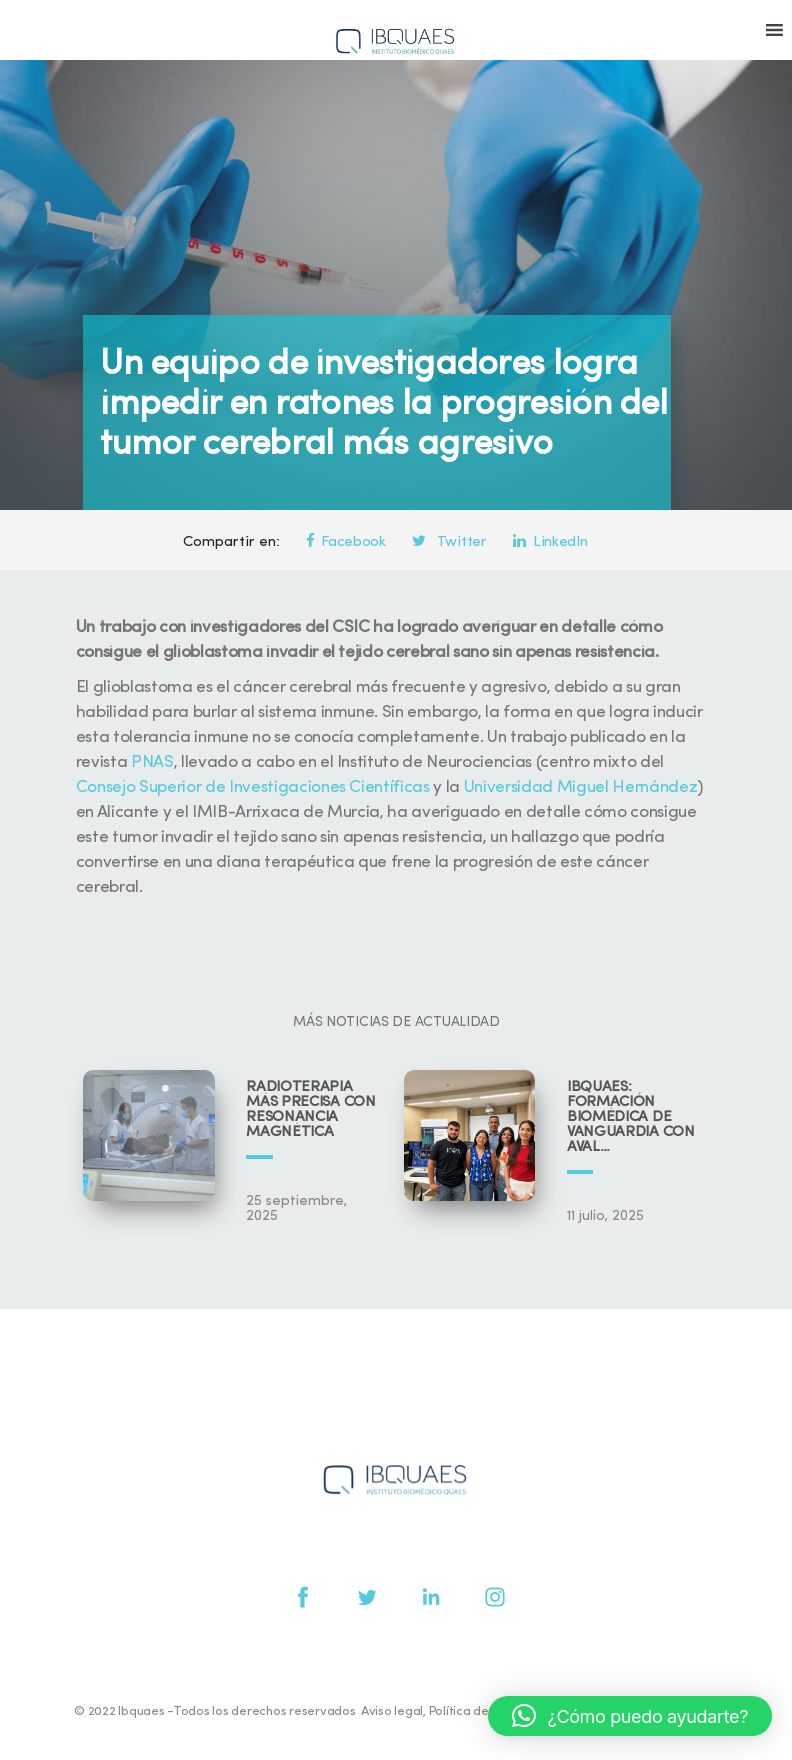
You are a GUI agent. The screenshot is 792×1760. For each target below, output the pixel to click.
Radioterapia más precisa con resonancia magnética (311, 1110)
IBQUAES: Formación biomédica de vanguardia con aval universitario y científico (631, 1117)
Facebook (346, 542)
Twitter (449, 542)
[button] (630, 1716)
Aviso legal (392, 1711)
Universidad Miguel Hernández (580, 787)
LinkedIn (550, 542)
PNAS (152, 762)
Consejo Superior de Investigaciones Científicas (253, 787)
